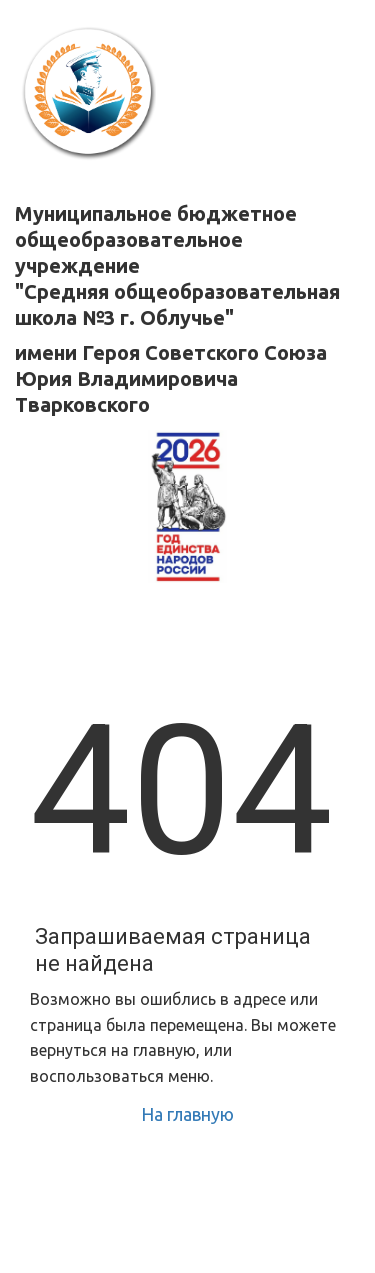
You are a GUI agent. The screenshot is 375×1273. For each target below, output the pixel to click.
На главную (187, 1114)
